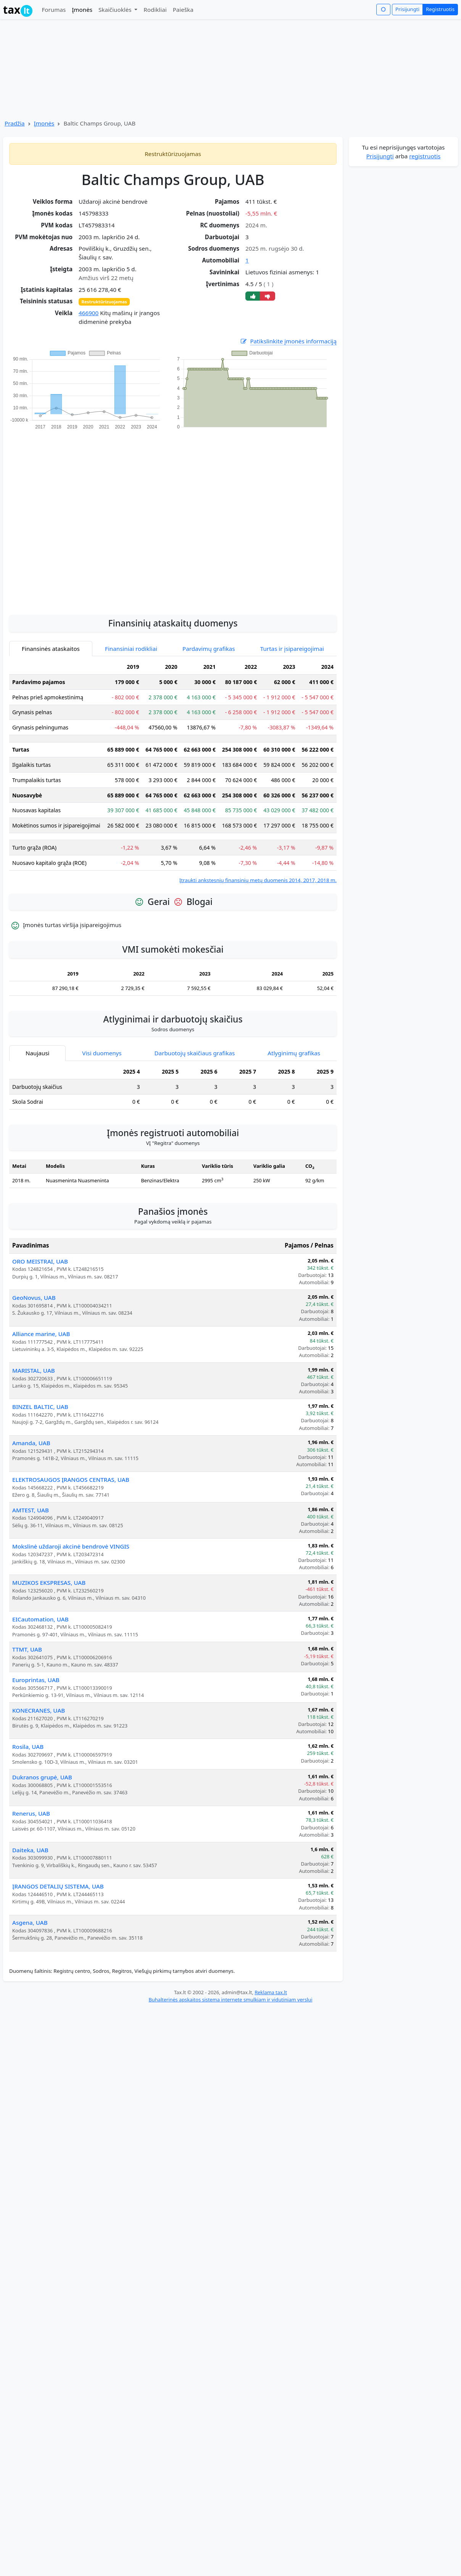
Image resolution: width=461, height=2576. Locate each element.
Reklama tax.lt (271, 1992)
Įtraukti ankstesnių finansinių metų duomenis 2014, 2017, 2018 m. (258, 880)
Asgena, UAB (30, 1922)
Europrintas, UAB (36, 1680)
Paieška (183, 9)
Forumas (54, 9)
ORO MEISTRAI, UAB (40, 1261)
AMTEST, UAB (30, 1510)
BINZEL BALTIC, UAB (40, 1406)
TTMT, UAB (27, 1649)
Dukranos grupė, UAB (42, 1777)
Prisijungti (407, 9)
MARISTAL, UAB (33, 1370)
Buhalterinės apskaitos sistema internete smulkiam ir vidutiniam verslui (230, 1999)
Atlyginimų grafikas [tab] (294, 1053)
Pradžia (15, 123)
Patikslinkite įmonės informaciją (288, 341)
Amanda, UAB (31, 1443)
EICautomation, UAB (40, 1619)
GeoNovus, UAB (34, 1297)
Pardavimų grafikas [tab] (208, 648)
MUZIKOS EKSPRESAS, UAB (48, 1582)
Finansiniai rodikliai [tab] (131, 648)
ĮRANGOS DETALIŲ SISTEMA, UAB (58, 1886)
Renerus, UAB (31, 1813)
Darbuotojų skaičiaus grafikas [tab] (195, 1053)
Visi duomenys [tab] (101, 1053)
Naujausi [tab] (37, 1053)
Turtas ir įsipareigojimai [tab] (292, 648)
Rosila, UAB (28, 1746)
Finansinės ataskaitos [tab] (51, 648)
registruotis (424, 156)
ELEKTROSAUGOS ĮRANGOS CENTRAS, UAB (70, 1479)
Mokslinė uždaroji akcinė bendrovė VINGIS (70, 1546)
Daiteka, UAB (30, 1850)
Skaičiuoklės (115, 9)
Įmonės (82, 9)
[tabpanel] (173, 771)
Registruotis (440, 9)
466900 (88, 313)
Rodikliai (154, 9)
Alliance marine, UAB (41, 1334)
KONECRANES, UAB (38, 1710)
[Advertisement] (85, 518)
